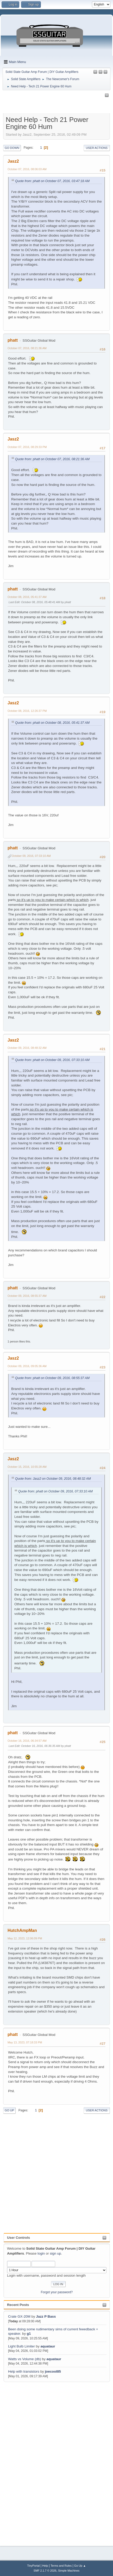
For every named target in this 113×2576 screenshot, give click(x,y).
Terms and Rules (61, 2565)
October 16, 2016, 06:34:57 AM (27, 1740)
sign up (55, 2253)
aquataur (47, 2346)
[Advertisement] (24, 2461)
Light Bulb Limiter (21, 2346)
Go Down (12, 147)
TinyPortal (33, 2565)
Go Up (9, 2110)
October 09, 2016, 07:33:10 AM (31, 855)
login (41, 2253)
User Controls (18, 2238)
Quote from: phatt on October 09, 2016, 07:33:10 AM (52, 1060)
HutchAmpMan (22, 1930)
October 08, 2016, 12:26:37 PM (27, 710)
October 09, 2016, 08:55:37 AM (27, 1295)
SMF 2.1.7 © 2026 (45, 2570)
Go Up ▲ (80, 2565)
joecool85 (53, 2371)
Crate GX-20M (19, 2316)
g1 (29, 2334)
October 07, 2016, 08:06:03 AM (27, 169)
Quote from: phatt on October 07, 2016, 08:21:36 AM (52, 459)
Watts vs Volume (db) (24, 2359)
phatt (13, 340)
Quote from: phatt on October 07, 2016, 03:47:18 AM (52, 181)
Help (45, 2565)
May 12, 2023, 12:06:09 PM (25, 1938)
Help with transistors (23, 2371)
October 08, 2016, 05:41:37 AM (27, 596)
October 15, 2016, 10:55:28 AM (27, 1466)
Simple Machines (68, 2570)
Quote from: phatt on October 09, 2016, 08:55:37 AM (52, 1378)
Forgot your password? (57, 2292)
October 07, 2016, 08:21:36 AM (27, 348)
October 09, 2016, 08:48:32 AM (27, 1047)
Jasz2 (13, 161)
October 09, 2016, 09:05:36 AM (27, 1366)
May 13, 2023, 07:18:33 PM (25, 2042)
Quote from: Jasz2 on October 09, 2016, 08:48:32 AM (53, 1478)
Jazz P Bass (46, 2316)
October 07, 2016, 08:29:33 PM (27, 447)
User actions (97, 147)
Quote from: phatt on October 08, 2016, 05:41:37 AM (52, 723)
